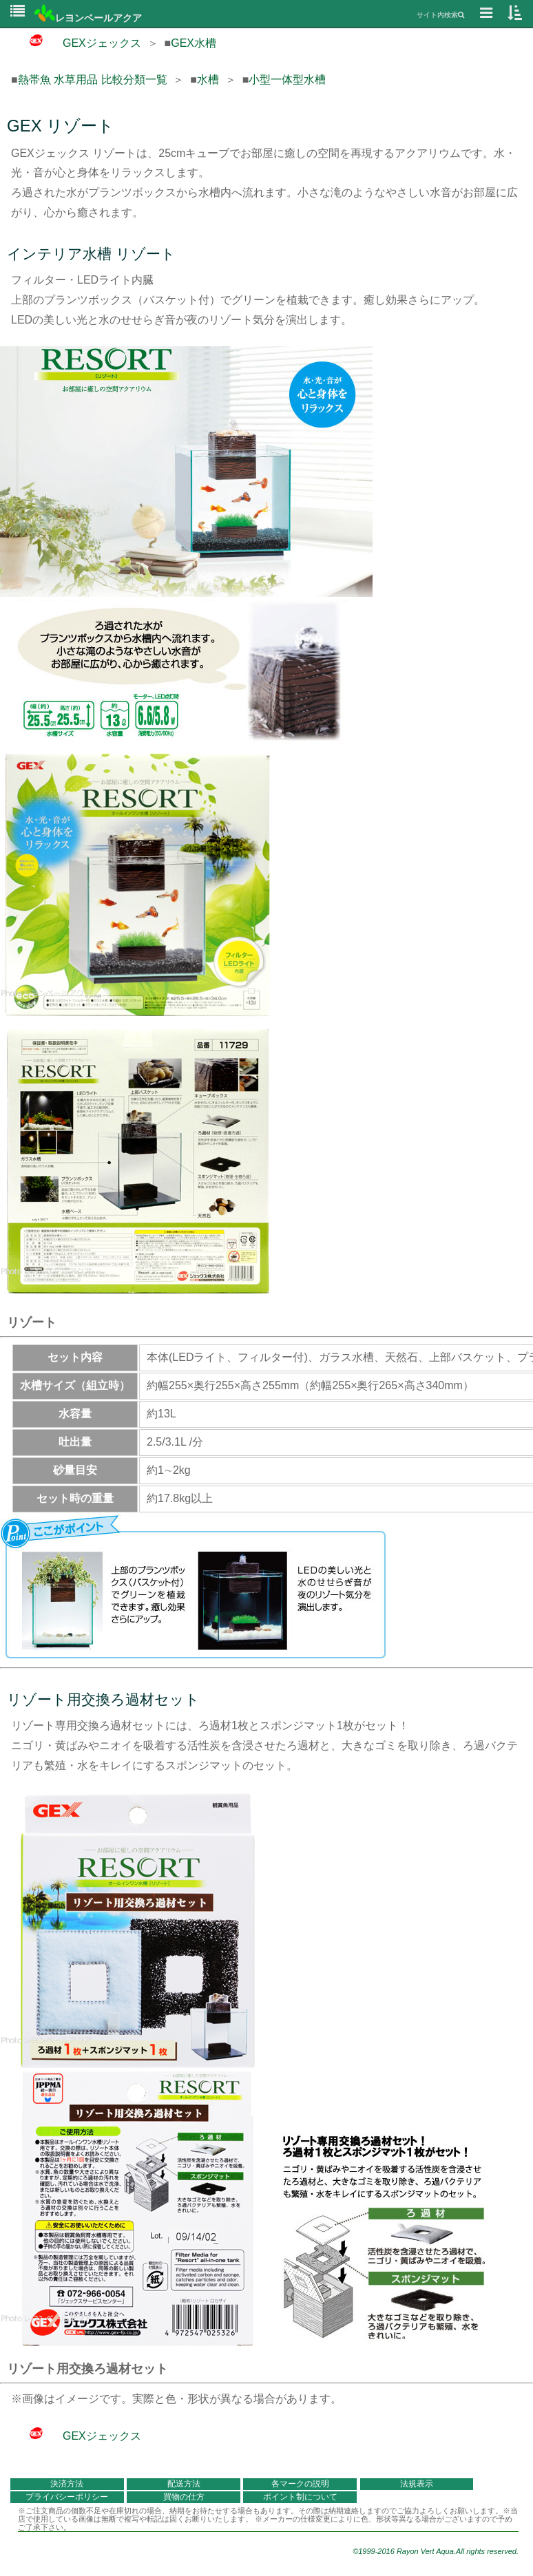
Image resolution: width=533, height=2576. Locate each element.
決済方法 (66, 2484)
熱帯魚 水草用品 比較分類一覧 (92, 79)
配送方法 (183, 2484)
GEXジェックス (76, 43)
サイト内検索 (440, 15)
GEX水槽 (193, 43)
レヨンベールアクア (88, 17)
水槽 (208, 79)
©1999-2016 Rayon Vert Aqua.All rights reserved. (436, 2551)
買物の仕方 (184, 2497)
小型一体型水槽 (287, 79)
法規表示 (416, 2484)
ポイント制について (300, 2497)
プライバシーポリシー (66, 2497)
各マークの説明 (300, 2484)
